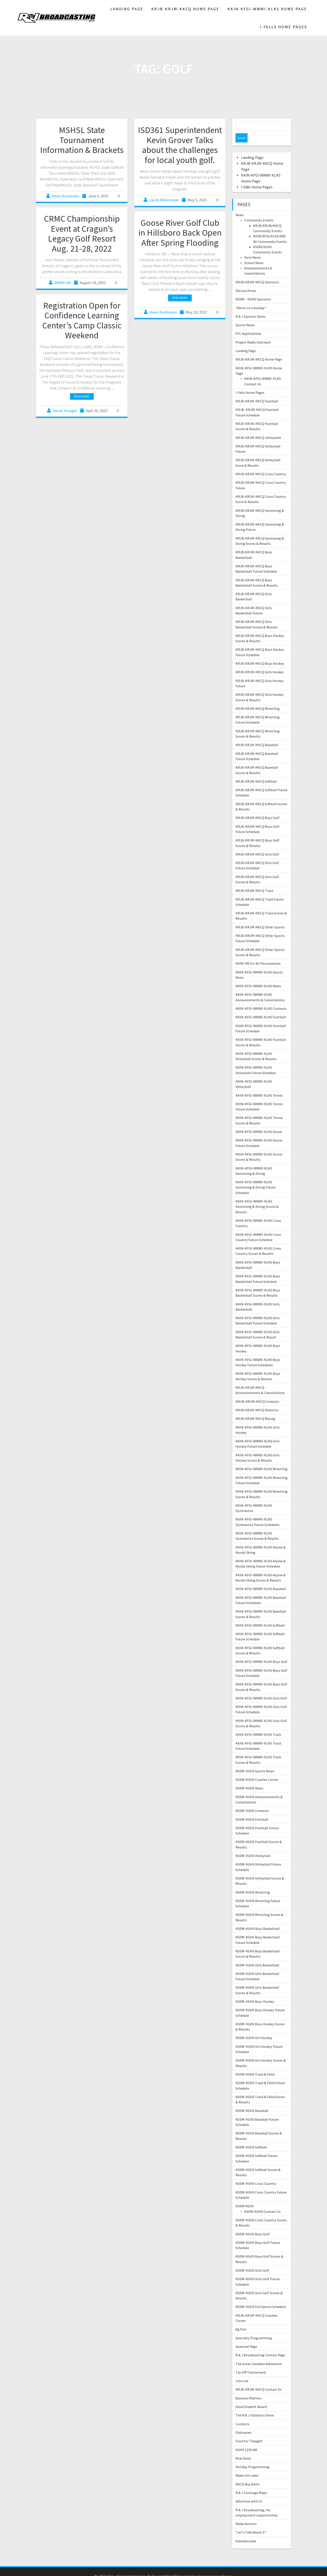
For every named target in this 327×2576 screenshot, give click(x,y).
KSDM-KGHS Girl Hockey (254, 2028)
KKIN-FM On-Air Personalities (258, 954)
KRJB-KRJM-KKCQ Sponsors (257, 273)
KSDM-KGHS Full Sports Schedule (261, 2297)
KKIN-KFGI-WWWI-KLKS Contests (261, 999)
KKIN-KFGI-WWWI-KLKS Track (258, 1725)
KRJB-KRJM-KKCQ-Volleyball (258, 428)
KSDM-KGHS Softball (251, 2138)
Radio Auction (246, 2514)
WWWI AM (62, 282)
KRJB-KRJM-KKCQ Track (254, 881)
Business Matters (249, 2389)
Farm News (252, 248)
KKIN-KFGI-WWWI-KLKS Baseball (261, 1579)
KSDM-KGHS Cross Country (256, 2174)
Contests (242, 2415)
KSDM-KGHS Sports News (255, 1762)
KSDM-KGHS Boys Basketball (258, 1919)
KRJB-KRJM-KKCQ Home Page (185, 8)
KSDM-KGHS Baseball (252, 2101)
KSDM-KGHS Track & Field (255, 2065)
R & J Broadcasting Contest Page (260, 2346)
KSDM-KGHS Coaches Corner (257, 1770)
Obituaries (243, 2423)
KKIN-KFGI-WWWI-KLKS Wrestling (262, 1459)
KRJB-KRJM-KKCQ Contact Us (259, 2380)
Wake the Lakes (247, 2466)
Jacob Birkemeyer (164, 199)
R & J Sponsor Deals (250, 307)
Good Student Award (251, 2397)
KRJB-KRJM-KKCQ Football (257, 392)
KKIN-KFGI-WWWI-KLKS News (258, 977)
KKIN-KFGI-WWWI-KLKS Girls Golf (261, 1689)
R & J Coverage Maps (251, 2483)
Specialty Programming (254, 2329)
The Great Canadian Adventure (259, 2354)
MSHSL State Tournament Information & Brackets (82, 140)
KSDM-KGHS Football (252, 1810)
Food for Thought (249, 2432)
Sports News (245, 316)
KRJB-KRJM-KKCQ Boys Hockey (260, 654)
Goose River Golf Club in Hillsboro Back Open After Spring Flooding (180, 232)
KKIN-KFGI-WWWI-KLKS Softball (260, 1616)
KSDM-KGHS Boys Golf (253, 2225)
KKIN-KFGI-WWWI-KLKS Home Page (267, 8)
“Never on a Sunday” (251, 298)
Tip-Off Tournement (251, 2363)
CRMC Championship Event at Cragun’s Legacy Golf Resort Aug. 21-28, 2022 (82, 233)
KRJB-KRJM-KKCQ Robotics (257, 1401)
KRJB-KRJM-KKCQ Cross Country (261, 465)
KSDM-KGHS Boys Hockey (255, 1992)
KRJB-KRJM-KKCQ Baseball (257, 735)
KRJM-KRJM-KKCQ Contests (257, 1392)
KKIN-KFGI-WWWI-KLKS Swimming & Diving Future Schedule (256, 1178)
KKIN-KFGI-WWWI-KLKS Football (261, 1008)
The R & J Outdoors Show (255, 2406)
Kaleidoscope (246, 2532)
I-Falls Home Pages (283, 26)
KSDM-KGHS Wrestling (253, 1883)
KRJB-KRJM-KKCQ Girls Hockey (260, 663)
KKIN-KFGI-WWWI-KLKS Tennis (259, 1086)
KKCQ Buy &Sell (247, 2475)
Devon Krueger (65, 410)
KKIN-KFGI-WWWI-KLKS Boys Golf (261, 1652)
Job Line (242, 2371)
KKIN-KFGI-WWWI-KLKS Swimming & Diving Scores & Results (257, 1197)
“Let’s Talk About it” (251, 2523)
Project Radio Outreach (253, 333)
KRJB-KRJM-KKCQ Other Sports (260, 918)
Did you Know (246, 281)
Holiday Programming (252, 2457)
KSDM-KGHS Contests (252, 1801)
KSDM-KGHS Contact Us (262, 2202)
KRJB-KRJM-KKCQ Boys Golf (258, 808)
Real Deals (243, 2449)
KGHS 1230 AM (246, 2440)
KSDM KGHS (245, 2197)
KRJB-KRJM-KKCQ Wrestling (258, 699)
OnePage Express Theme (211, 2566)
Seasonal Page (246, 2337)
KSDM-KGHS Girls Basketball (257, 1956)
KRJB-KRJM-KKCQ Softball (256, 772)
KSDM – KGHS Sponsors (253, 290)
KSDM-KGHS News (249, 1779)
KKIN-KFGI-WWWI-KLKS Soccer (259, 1122)
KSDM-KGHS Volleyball (253, 1846)
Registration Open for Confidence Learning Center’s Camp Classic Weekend (81, 320)
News (240, 205)
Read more (179, 297)
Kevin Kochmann (65, 195)
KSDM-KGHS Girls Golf (252, 2261)
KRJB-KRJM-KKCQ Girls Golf (257, 845)
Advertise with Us (249, 2492)
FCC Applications (248, 324)
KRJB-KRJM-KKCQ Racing (255, 1409)
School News (254, 253)
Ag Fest (241, 2320)
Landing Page (126, 8)
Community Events (258, 211)
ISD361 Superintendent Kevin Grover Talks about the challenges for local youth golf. (180, 145)
